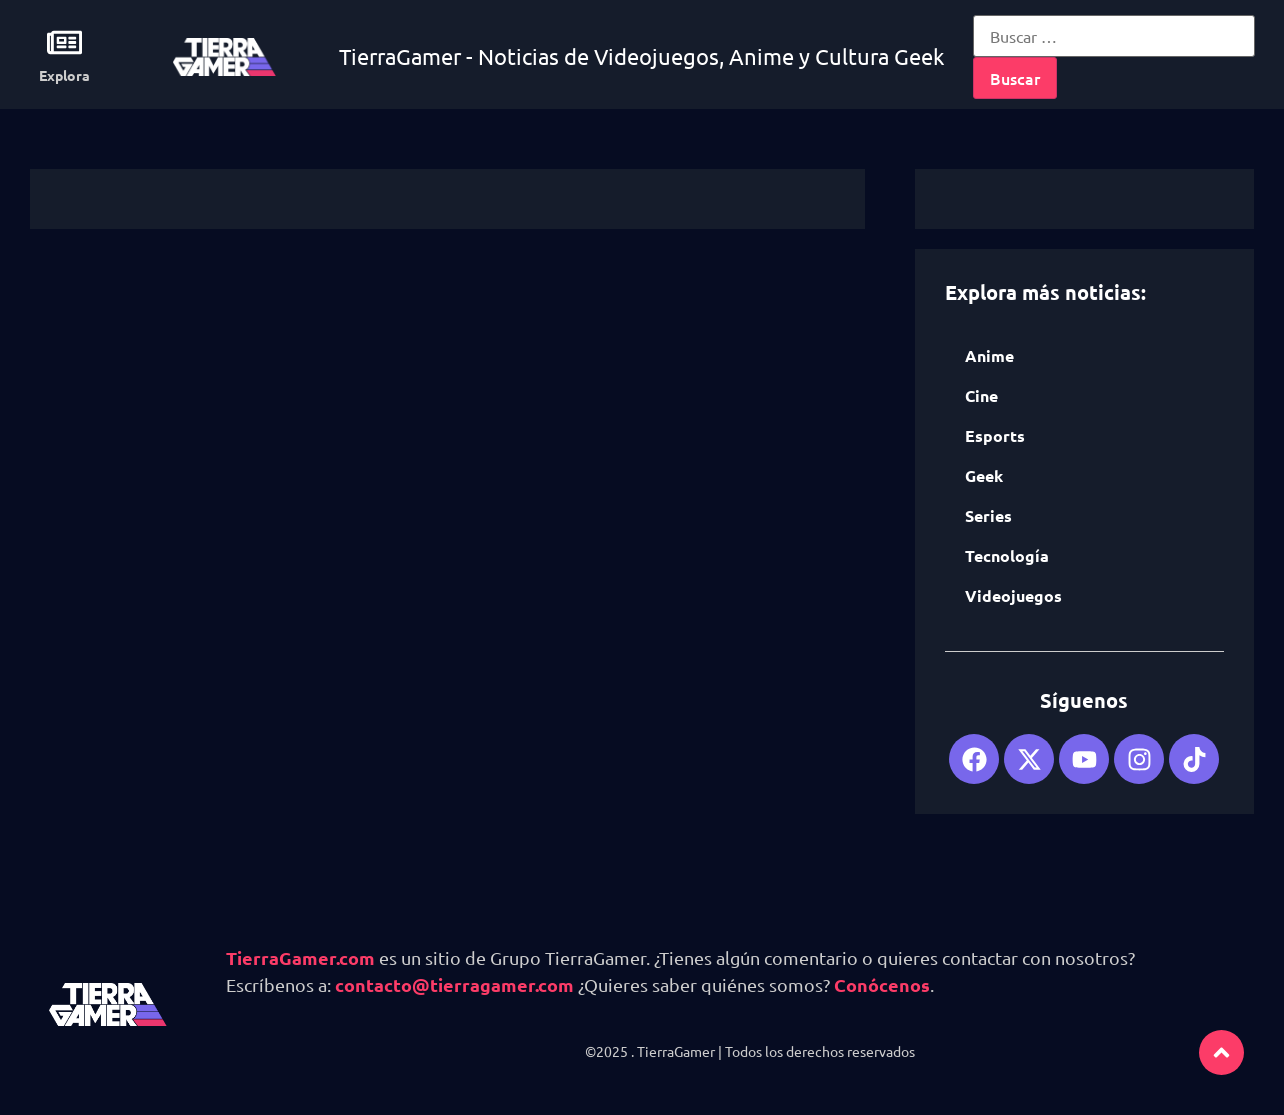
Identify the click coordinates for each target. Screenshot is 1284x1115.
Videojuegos (1013, 595)
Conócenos (882, 984)
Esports (995, 435)
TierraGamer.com (300, 957)
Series (988, 515)
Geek (984, 475)
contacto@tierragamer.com (454, 984)
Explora (64, 75)
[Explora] (64, 42)
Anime (989, 355)
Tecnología (1007, 555)
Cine (981, 395)
